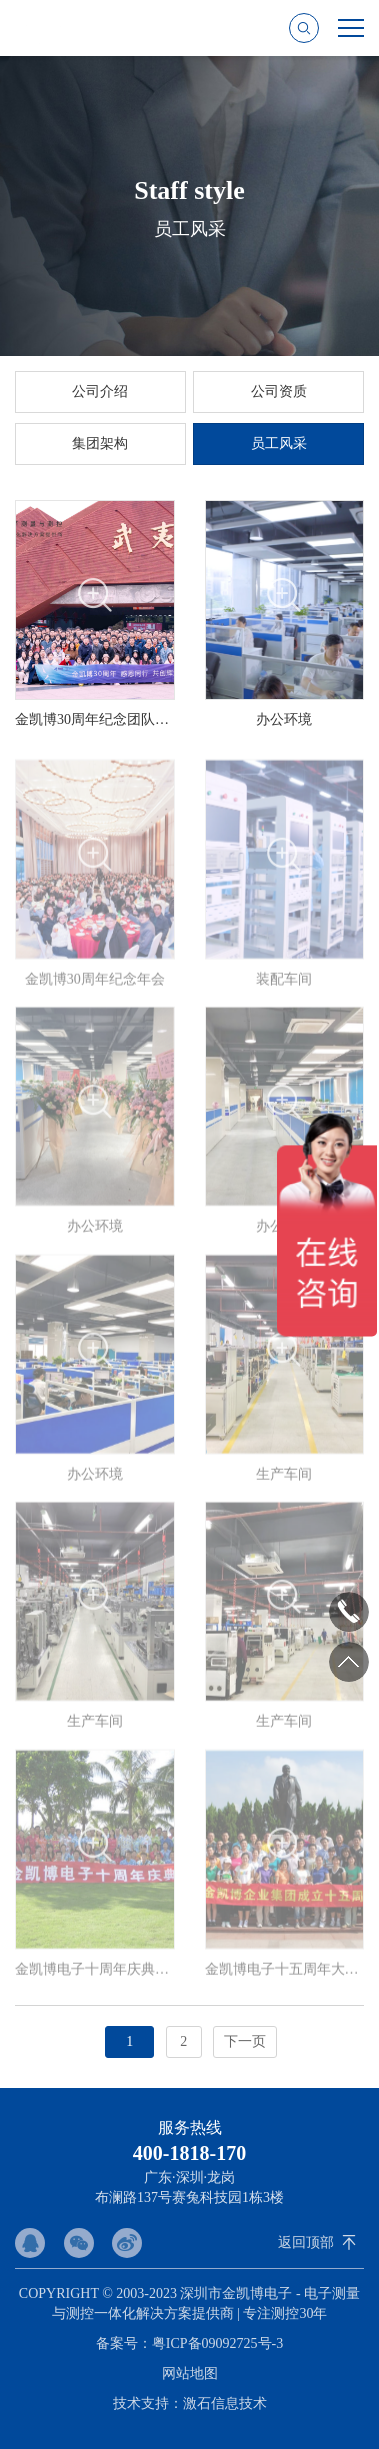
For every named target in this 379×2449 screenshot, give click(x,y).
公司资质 (279, 391)
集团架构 (100, 443)
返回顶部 (306, 2242)
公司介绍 (100, 391)
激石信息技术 (225, 2403)
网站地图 (190, 2373)
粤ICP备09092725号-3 (217, 2343)
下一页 (245, 2041)
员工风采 (279, 443)
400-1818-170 (189, 2153)
